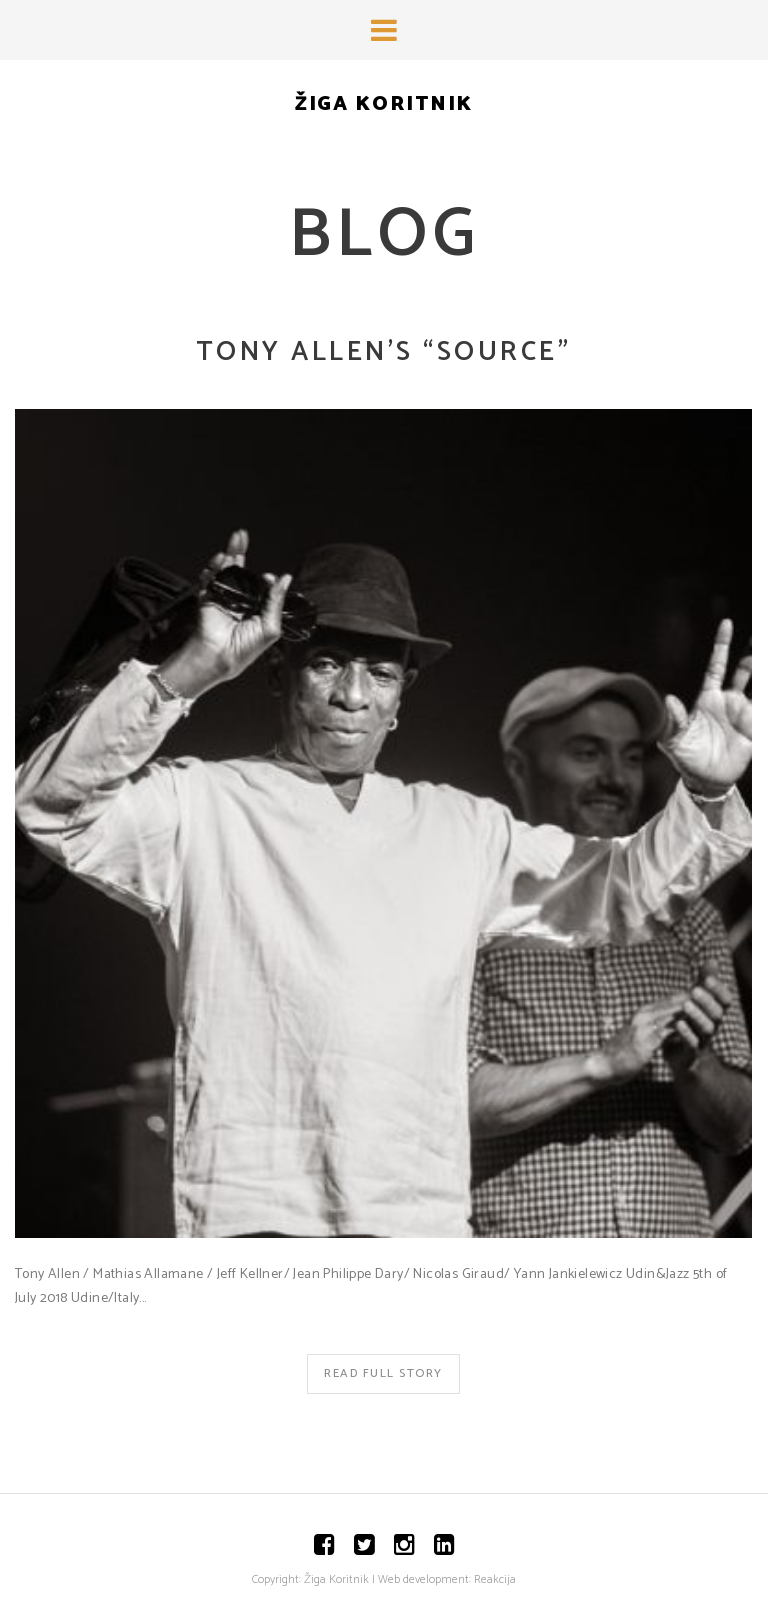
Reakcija (495, 1579)
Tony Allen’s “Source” (384, 352)
